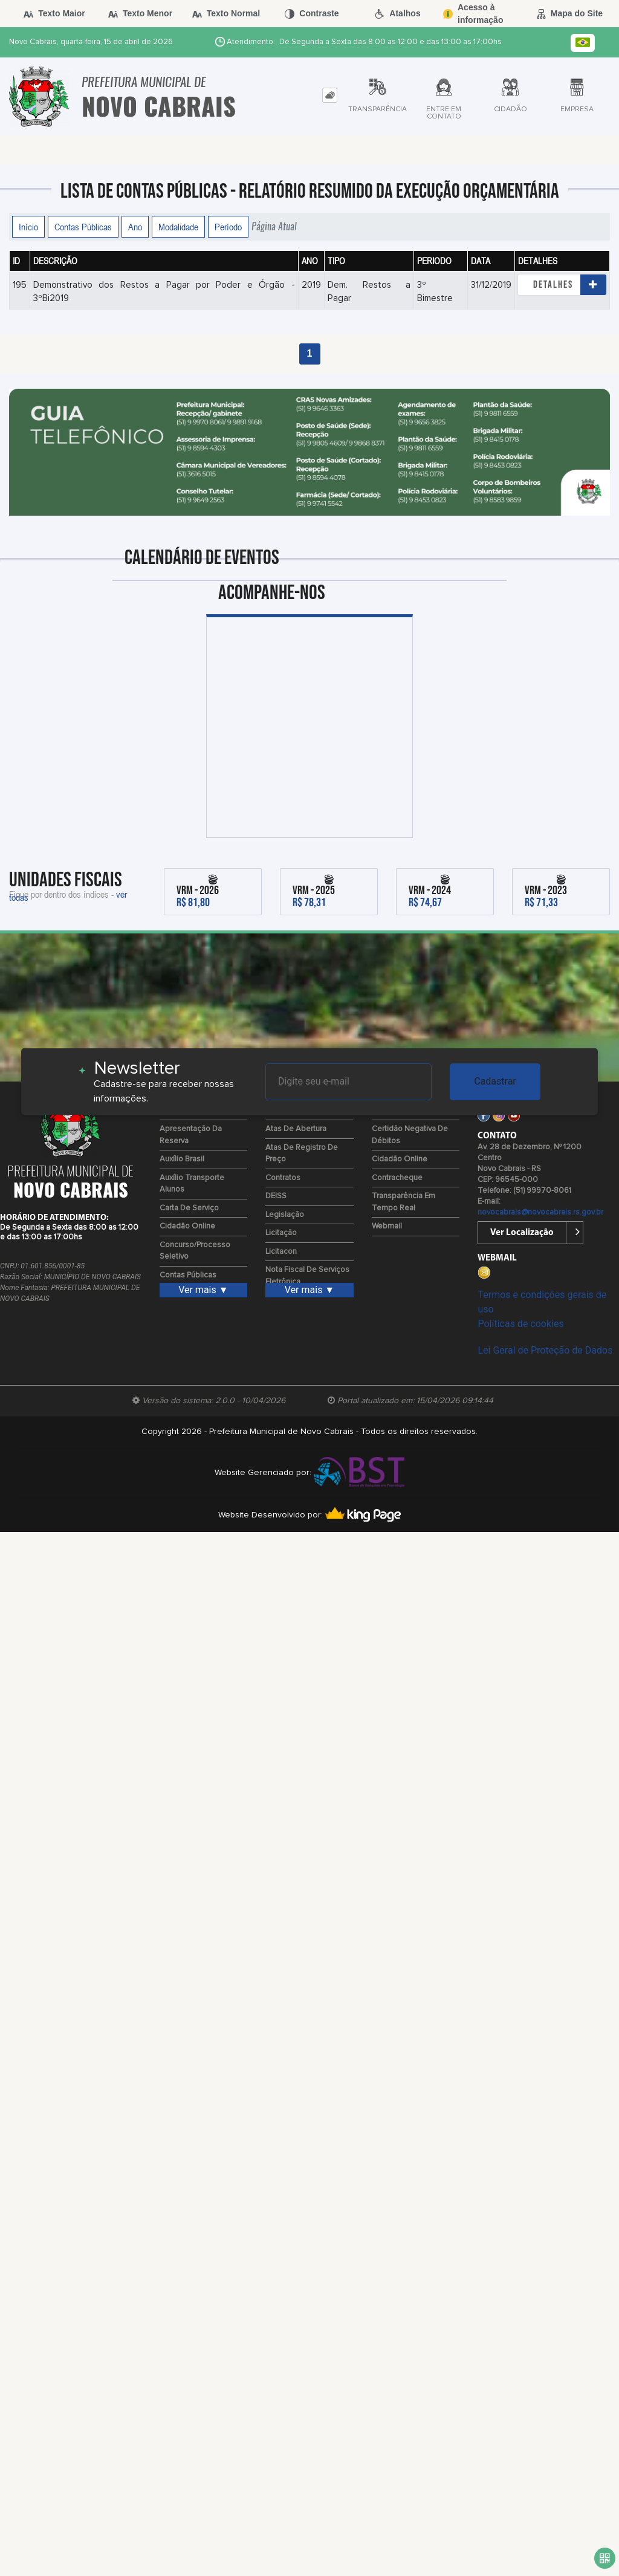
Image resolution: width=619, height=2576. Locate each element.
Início (28, 227)
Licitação (281, 1233)
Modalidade (178, 227)
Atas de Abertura (295, 1129)
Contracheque (397, 1178)
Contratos (282, 1178)
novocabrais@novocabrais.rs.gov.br (540, 1212)
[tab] (329, 95)
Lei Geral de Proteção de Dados (545, 1350)
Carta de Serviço (189, 1208)
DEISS (276, 1196)
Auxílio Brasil (182, 1159)
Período (228, 227)
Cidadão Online (187, 1226)
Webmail (387, 1226)
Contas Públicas (83, 227)
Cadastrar (495, 1081)
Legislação (284, 1215)
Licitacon (281, 1252)
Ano (135, 227)
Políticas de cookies (520, 1323)
